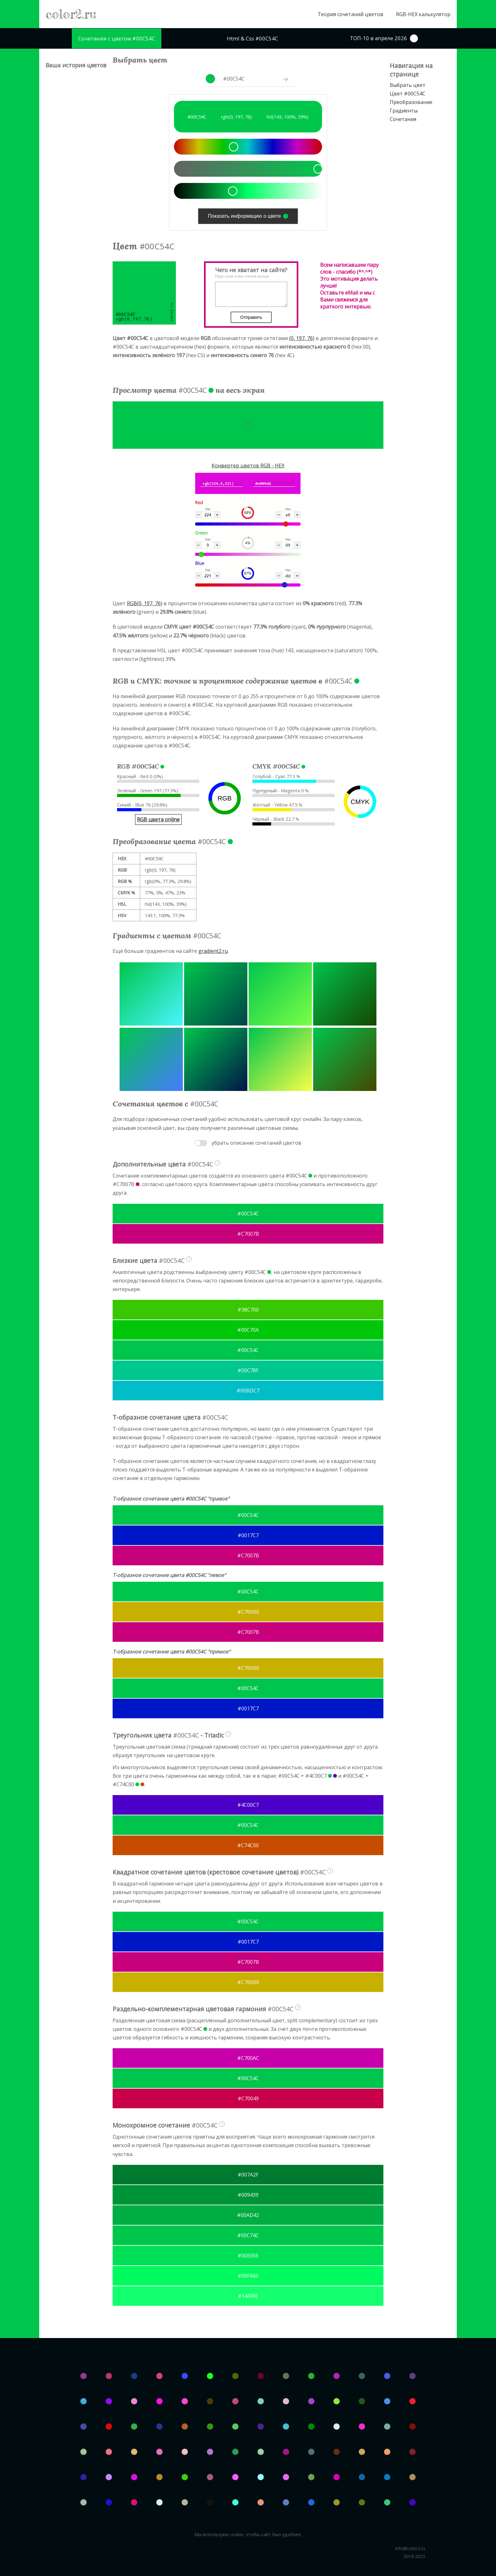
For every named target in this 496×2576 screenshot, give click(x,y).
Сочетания (403, 119)
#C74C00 (248, 1845)
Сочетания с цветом (116, 38)
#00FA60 (248, 2275)
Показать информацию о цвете (248, 216)
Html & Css (252, 38)
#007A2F (248, 2174)
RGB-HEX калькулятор (423, 14)
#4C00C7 (248, 1804)
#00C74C (248, 2235)
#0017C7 (248, 1535)
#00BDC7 (248, 1390)
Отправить (251, 317)
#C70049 (248, 2098)
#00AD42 (248, 2215)
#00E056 (248, 2255)
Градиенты (404, 110)
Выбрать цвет (407, 85)
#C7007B (248, 1233)
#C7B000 (248, 1611)
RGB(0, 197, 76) (144, 603)
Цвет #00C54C (407, 93)
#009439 (248, 2194)
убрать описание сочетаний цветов (256, 1142)
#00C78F (248, 1370)
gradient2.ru (213, 950)
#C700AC (248, 2058)
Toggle (201, 1143)
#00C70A (248, 1329)
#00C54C (248, 1213)
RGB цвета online (158, 819)
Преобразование (411, 102)
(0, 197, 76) (301, 338)
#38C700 (248, 1309)
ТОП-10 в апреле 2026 (384, 38)
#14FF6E (248, 2296)
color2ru (71, 14)
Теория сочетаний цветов (350, 14)
